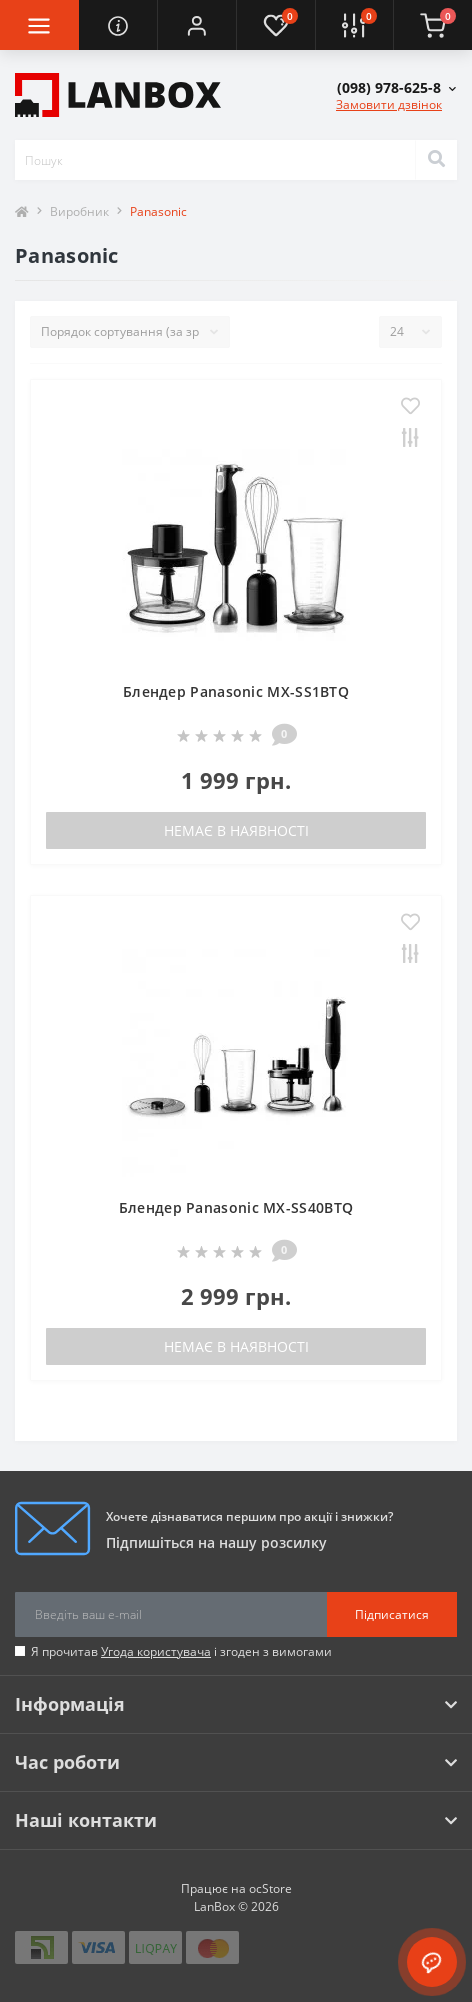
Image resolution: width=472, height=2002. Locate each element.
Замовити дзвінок (389, 104)
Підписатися (392, 1614)
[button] (196, 25)
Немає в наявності (236, 830)
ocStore (270, 1888)
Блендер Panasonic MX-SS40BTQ (236, 1207)
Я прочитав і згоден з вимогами (181, 1651)
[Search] (436, 160)
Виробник (79, 211)
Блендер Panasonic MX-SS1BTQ (236, 691)
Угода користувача (156, 1651)
